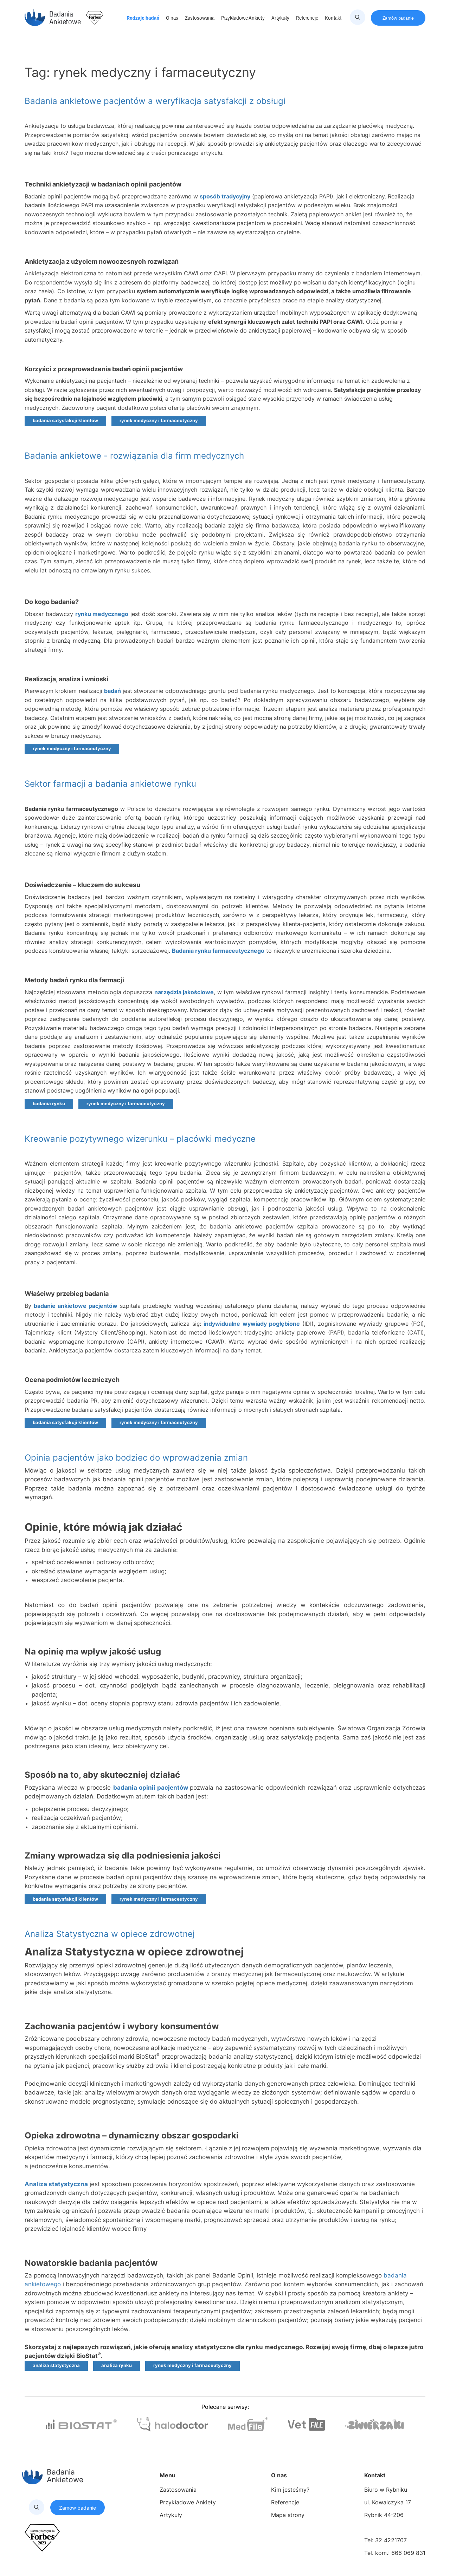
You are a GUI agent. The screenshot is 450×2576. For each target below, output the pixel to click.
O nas (172, 17)
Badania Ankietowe (53, 17)
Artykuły (280, 17)
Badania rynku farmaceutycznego (218, 950)
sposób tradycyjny (225, 196)
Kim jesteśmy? (290, 2489)
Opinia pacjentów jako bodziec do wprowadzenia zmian (136, 1458)
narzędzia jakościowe (184, 992)
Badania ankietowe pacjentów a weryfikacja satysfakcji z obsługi (155, 101)
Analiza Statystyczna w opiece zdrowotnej (110, 1934)
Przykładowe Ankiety (243, 17)
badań (112, 690)
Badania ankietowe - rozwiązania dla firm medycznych (134, 456)
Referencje (307, 17)
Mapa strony (287, 2514)
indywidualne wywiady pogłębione (252, 1323)
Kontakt (334, 17)
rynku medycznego (102, 613)
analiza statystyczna (56, 2365)
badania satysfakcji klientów (65, 420)
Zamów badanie (398, 18)
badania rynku (49, 1103)
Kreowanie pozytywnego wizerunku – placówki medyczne (140, 1139)
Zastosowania (200, 17)
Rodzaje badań (143, 17)
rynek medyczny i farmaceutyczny (159, 420)
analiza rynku (116, 2365)
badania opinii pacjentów (150, 1787)
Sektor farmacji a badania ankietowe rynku (110, 784)
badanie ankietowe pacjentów (75, 1305)
